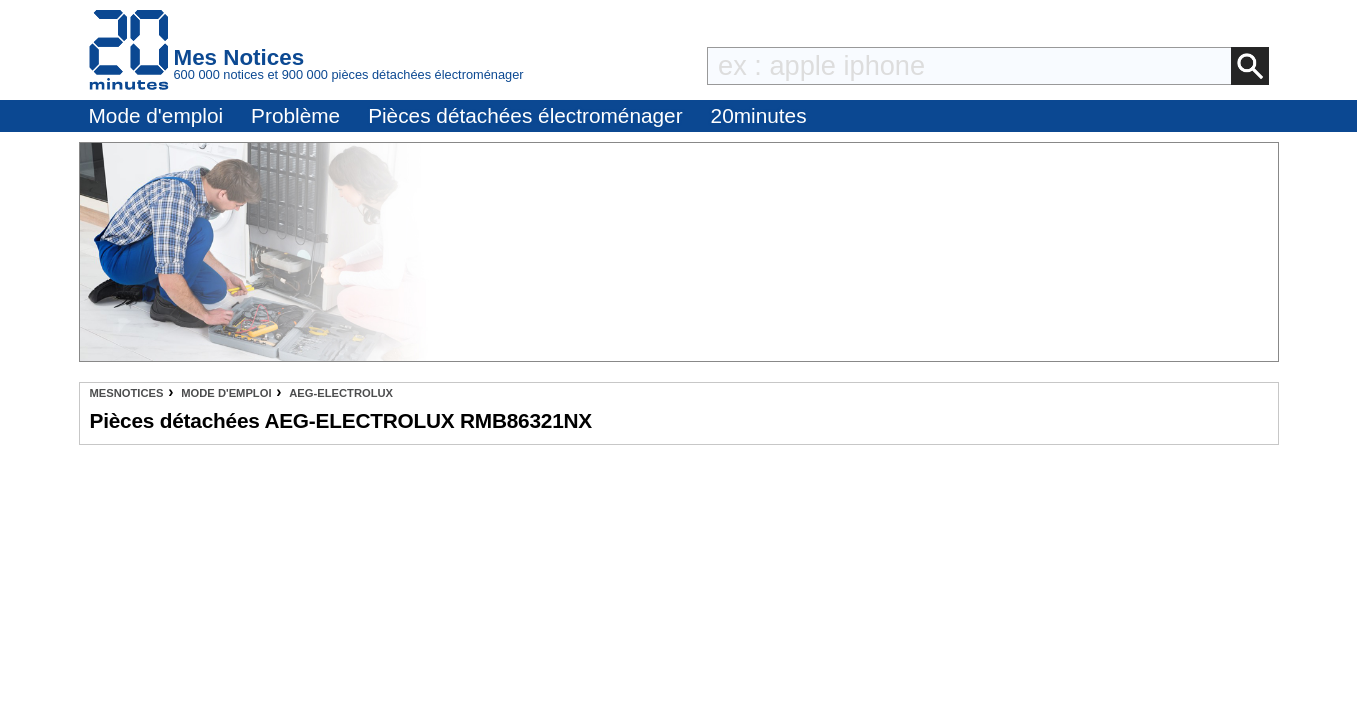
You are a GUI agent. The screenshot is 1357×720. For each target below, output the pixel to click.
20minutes (759, 115)
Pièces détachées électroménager (525, 115)
